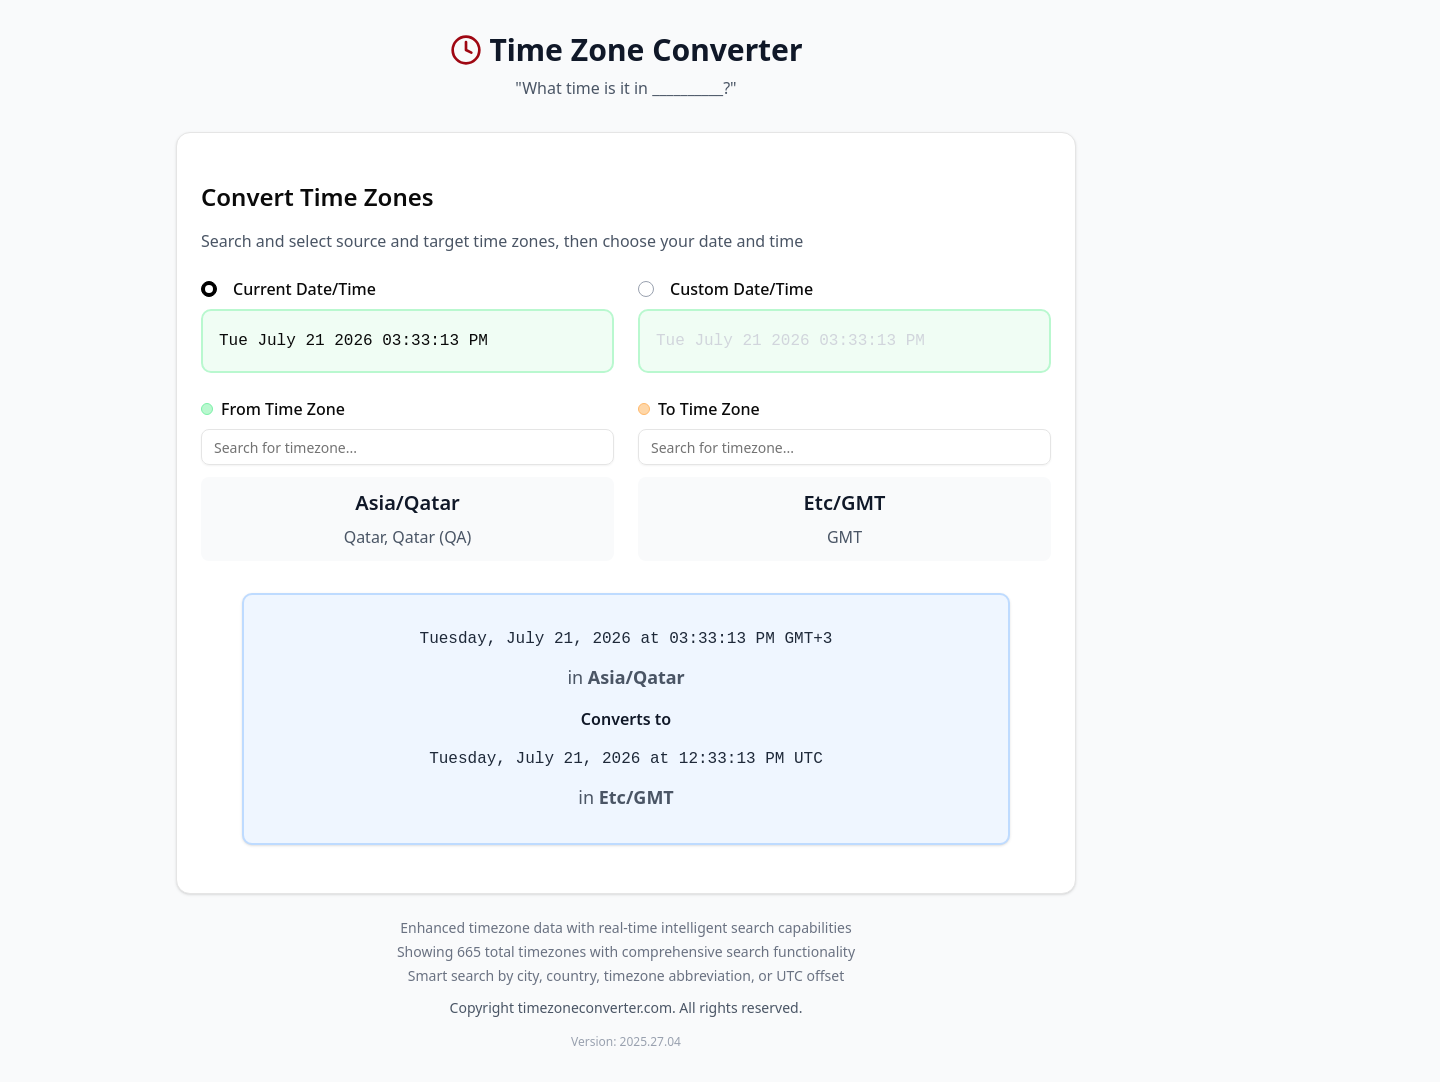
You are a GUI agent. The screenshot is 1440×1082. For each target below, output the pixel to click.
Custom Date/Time (725, 289)
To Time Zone (699, 409)
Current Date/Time (288, 289)
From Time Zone (273, 409)
